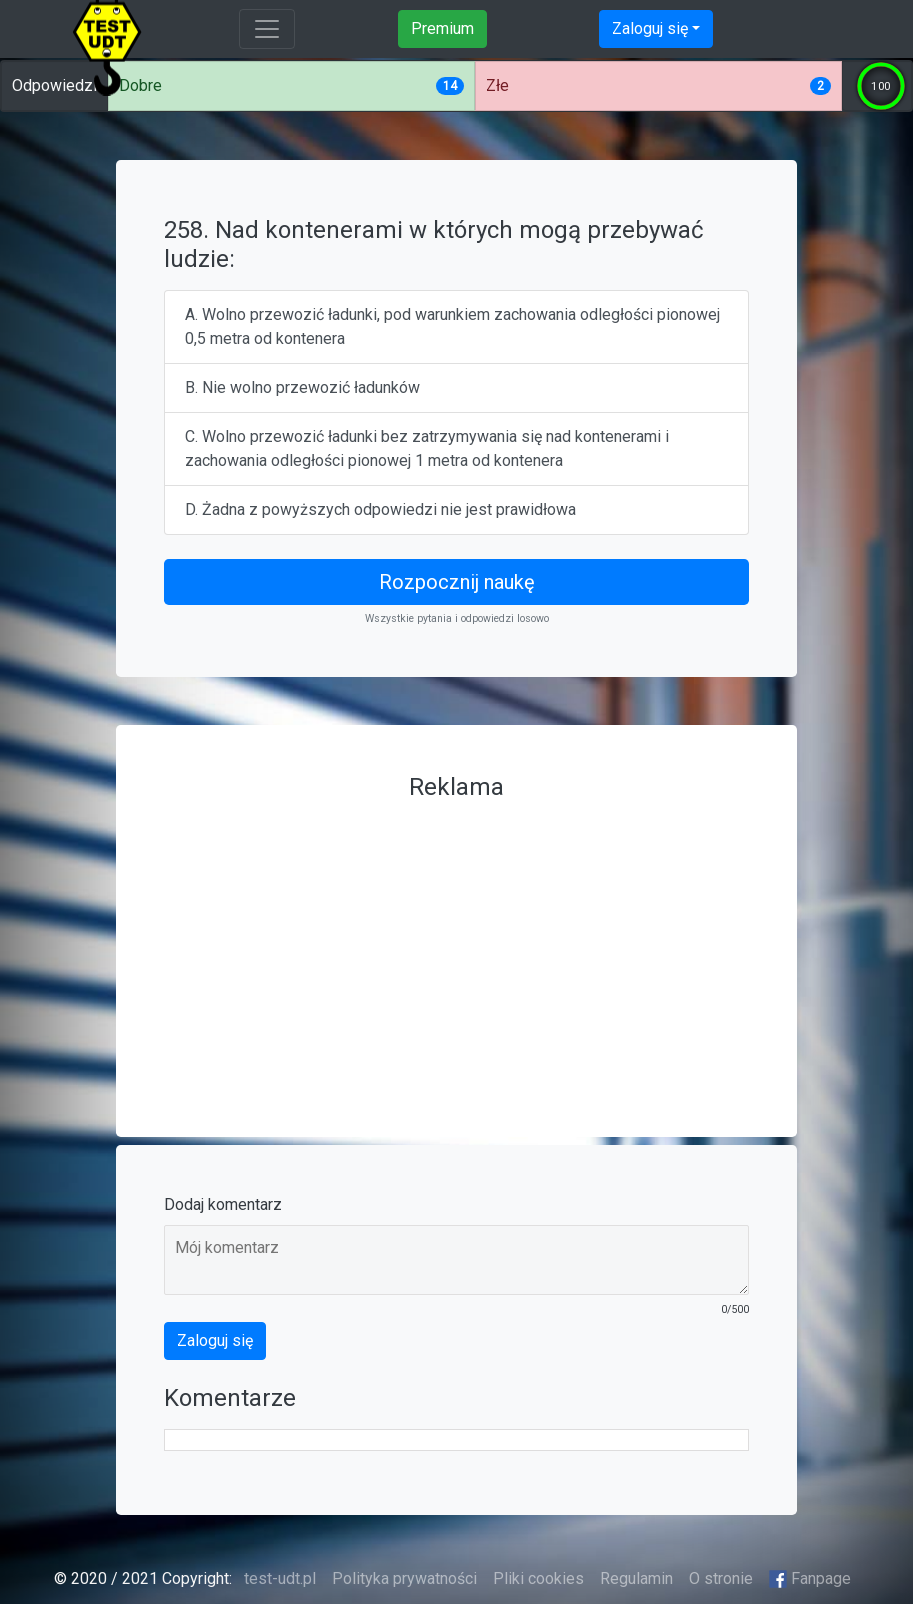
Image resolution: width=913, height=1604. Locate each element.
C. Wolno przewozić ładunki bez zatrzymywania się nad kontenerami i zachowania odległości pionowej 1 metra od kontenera (427, 448)
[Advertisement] (456, 949)
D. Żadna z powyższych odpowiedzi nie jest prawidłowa (380, 509)
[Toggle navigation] (267, 29)
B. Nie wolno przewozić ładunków (302, 387)
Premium (442, 28)
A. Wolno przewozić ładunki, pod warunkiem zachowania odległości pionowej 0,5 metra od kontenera (452, 326)
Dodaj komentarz (223, 1204)
